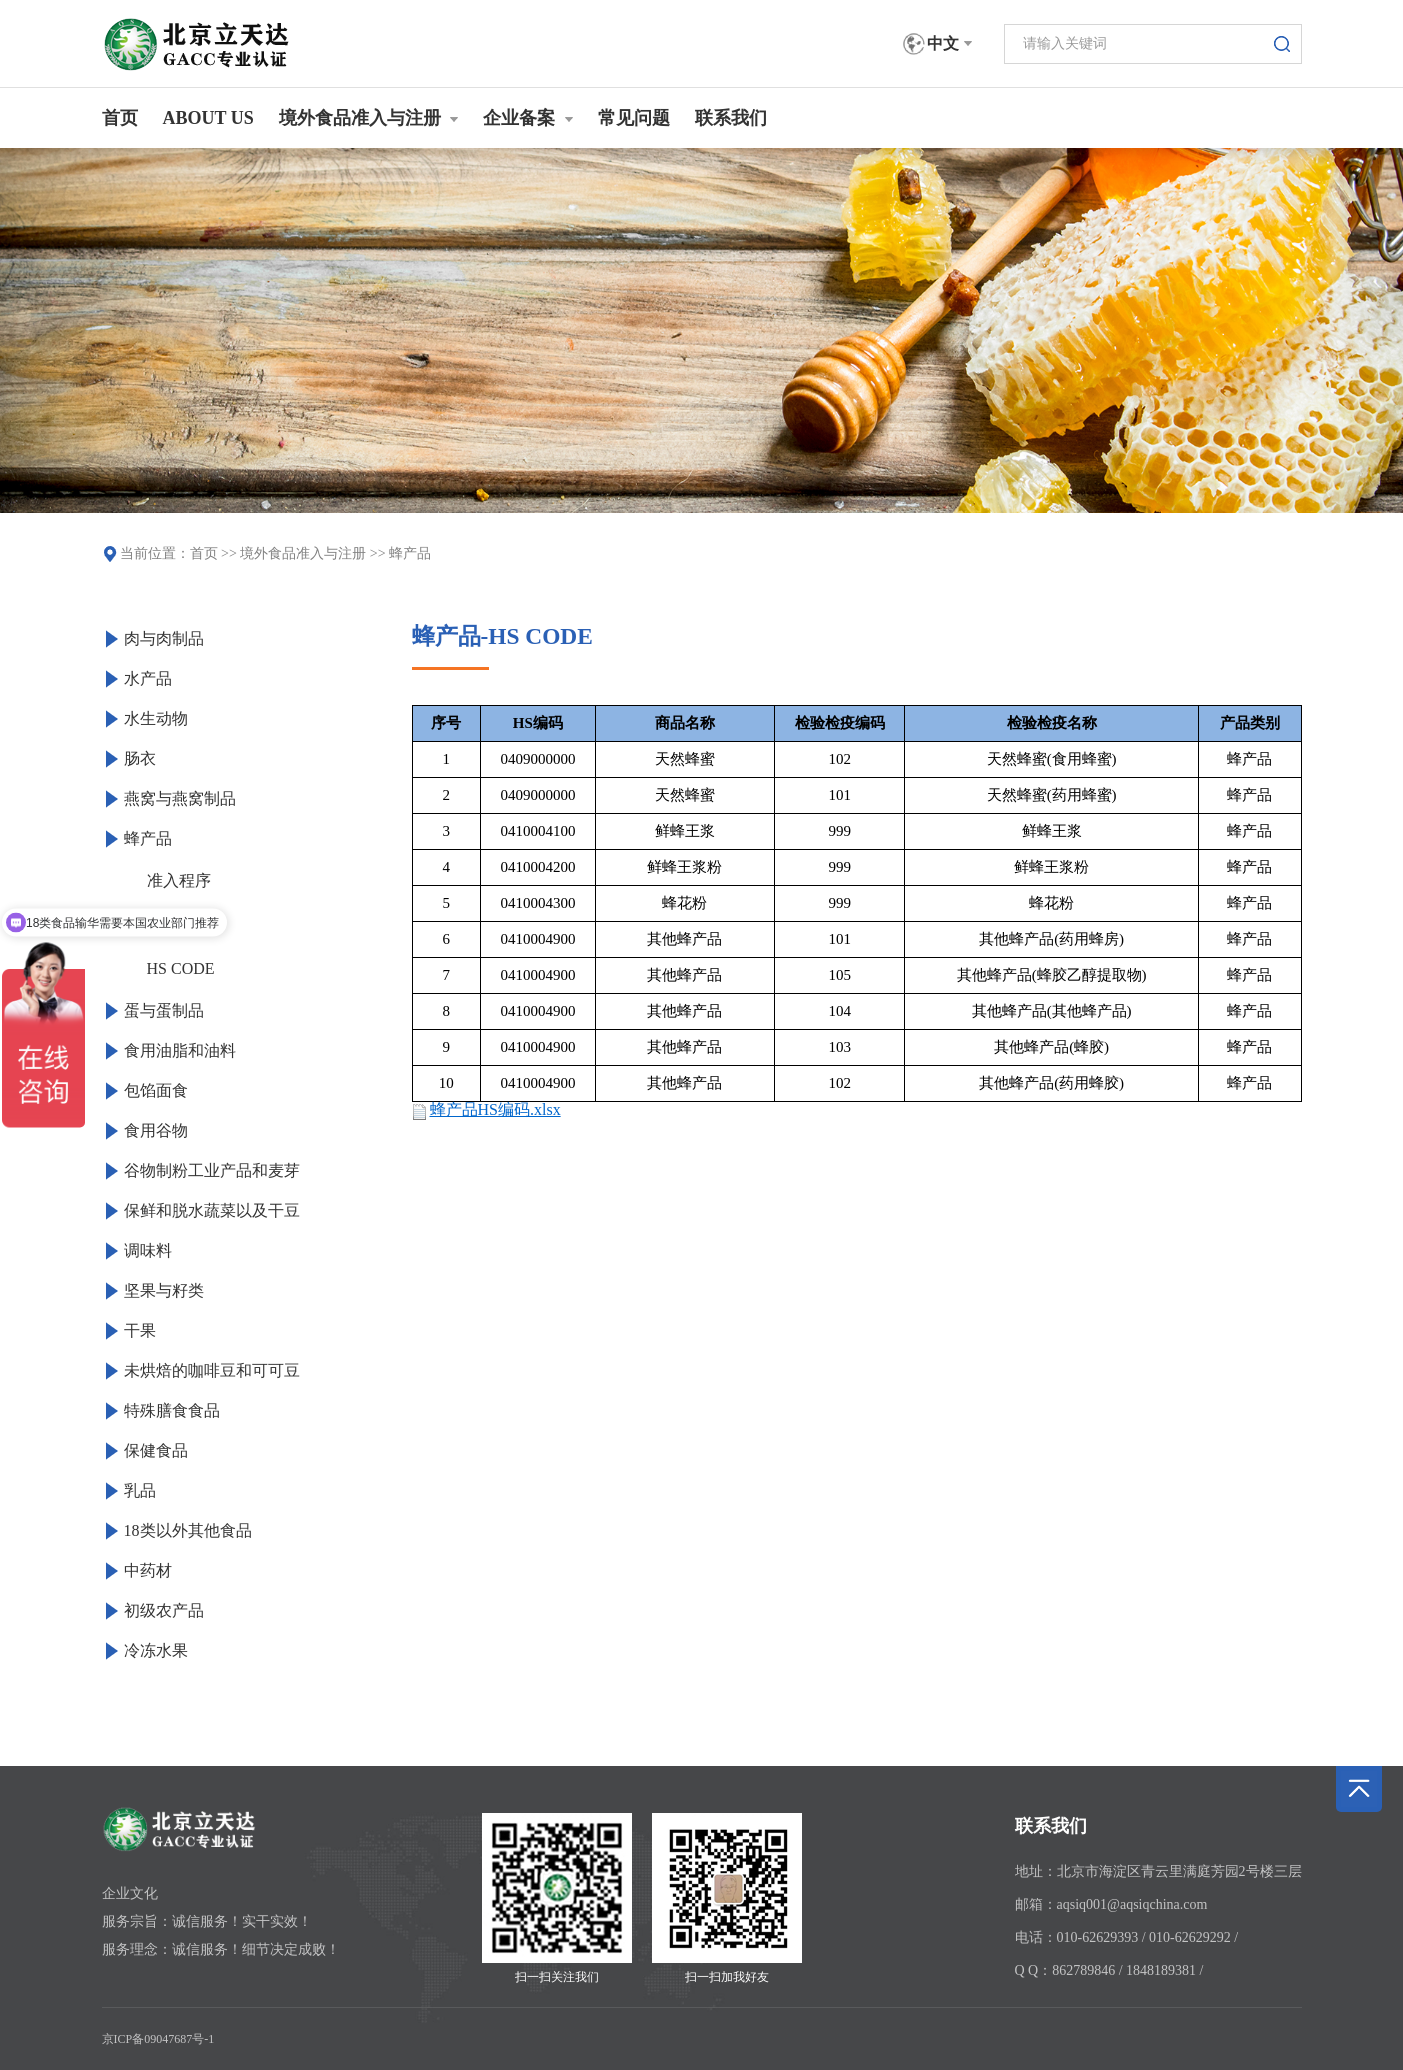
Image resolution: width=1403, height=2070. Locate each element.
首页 (120, 118)
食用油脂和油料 (180, 1050)
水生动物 (156, 718)
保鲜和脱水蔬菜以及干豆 (212, 1210)
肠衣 (140, 758)
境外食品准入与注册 (369, 118)
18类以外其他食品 (188, 1530)
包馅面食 (156, 1090)
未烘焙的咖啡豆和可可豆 (212, 1370)
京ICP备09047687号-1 (158, 2039)
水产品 (148, 678)
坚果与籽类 (164, 1290)
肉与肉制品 (164, 638)
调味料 (148, 1250)
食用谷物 (156, 1130)
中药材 (148, 1570)
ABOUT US (208, 118)
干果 (140, 1330)
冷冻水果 (156, 1650)
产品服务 (179, 924)
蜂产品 (410, 553)
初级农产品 (164, 1610)
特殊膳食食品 (172, 1410)
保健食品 (156, 1450)
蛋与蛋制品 (164, 1010)
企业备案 (528, 118)
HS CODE (181, 968)
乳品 (140, 1490)
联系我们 (731, 118)
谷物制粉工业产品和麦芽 (212, 1170)
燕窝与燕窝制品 (180, 798)
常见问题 (634, 118)
